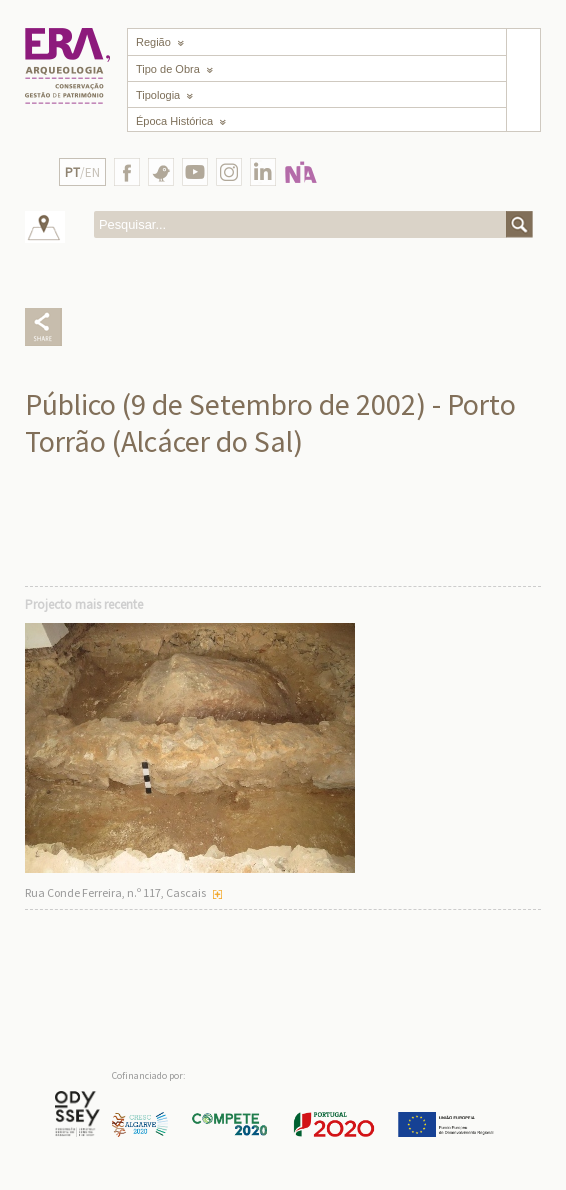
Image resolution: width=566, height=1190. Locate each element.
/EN (82, 172)
